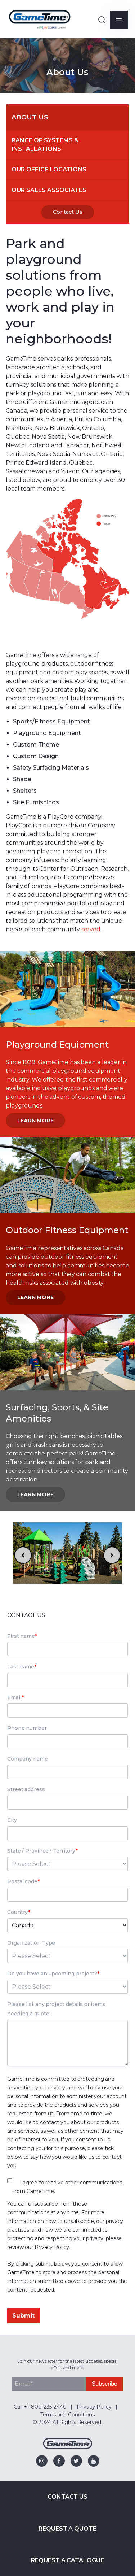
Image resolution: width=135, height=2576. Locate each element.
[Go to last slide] (23, 1555)
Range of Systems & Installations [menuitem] (46, 144)
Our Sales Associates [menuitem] (49, 190)
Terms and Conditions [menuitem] (67, 2414)
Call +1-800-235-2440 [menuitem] (40, 2406)
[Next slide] (112, 1555)
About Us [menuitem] (30, 117)
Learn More (35, 1120)
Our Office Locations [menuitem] (49, 169)
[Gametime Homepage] (68, 2447)
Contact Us (67, 212)
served (90, 929)
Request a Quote (67, 2528)
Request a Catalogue (67, 2560)
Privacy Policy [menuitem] (94, 2406)
